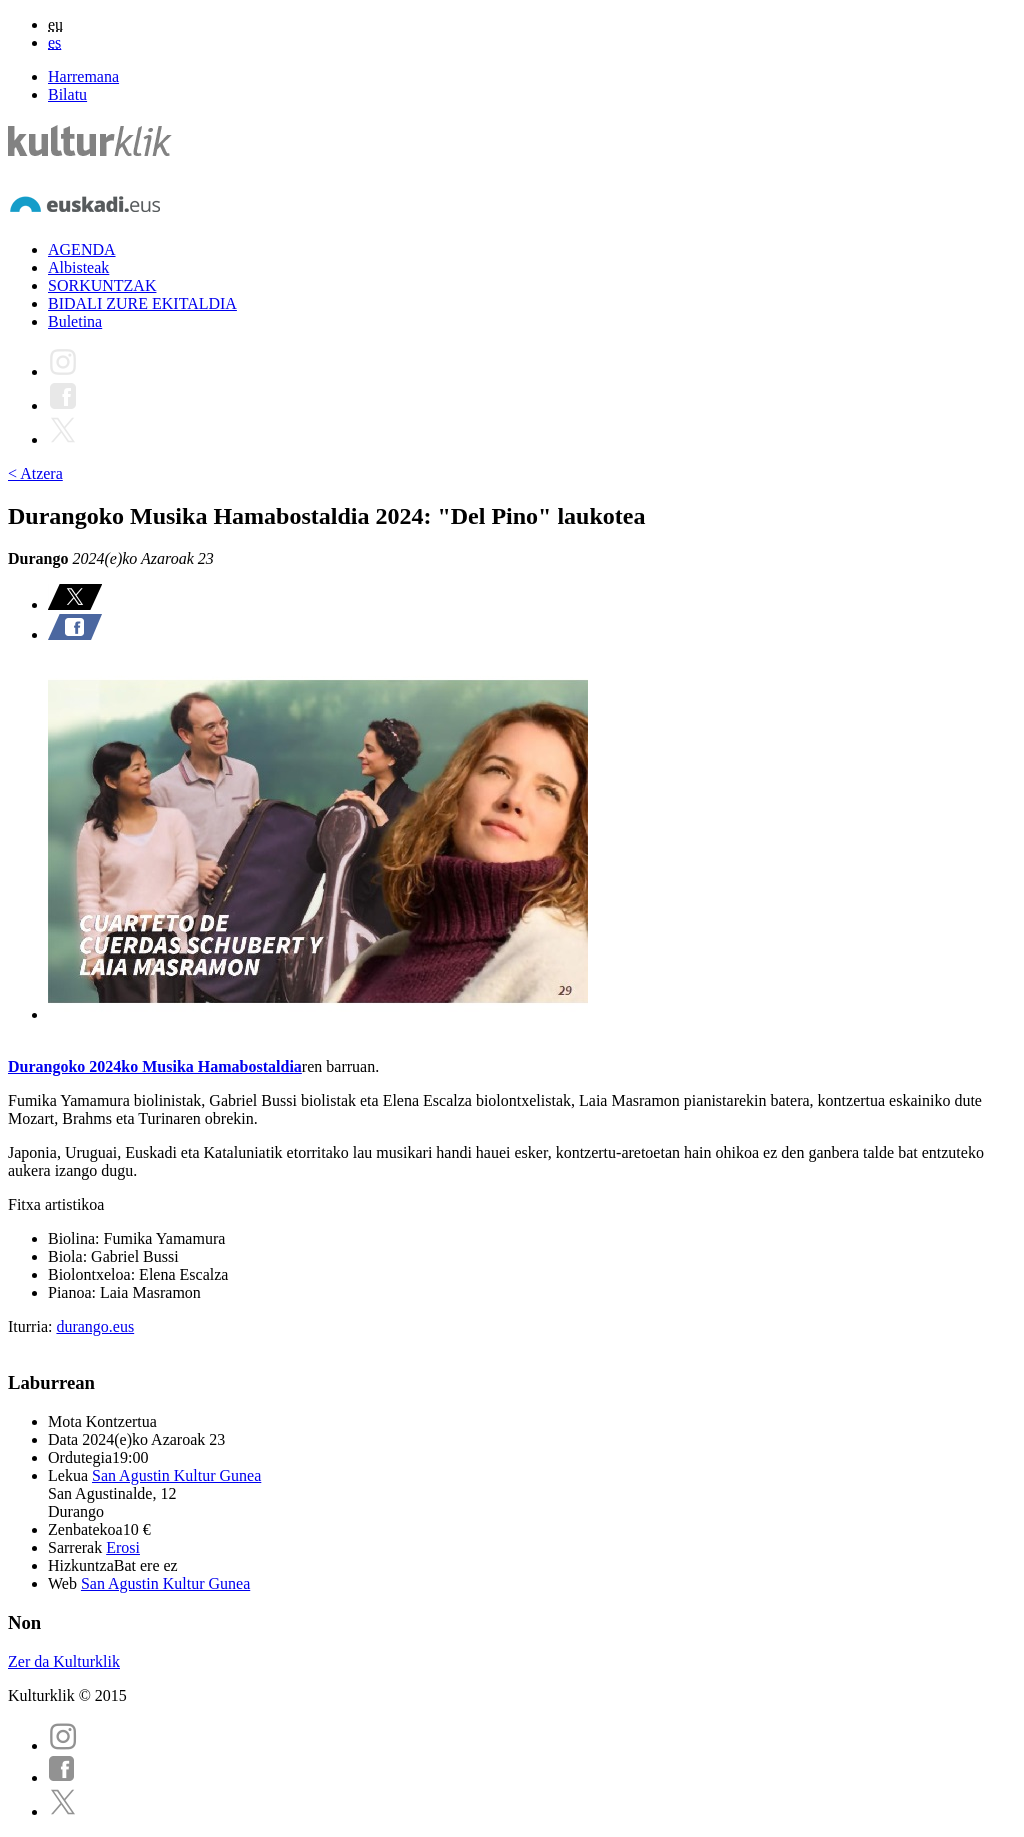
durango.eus (95, 1326)
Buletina (75, 321)
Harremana (83, 76)
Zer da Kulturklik (64, 1661)
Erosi (123, 1547)
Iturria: (32, 1326)
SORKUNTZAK (102, 285)
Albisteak (78, 267)
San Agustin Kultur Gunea (176, 1475)
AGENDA (82, 249)
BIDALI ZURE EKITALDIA (142, 303)
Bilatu (67, 94)
